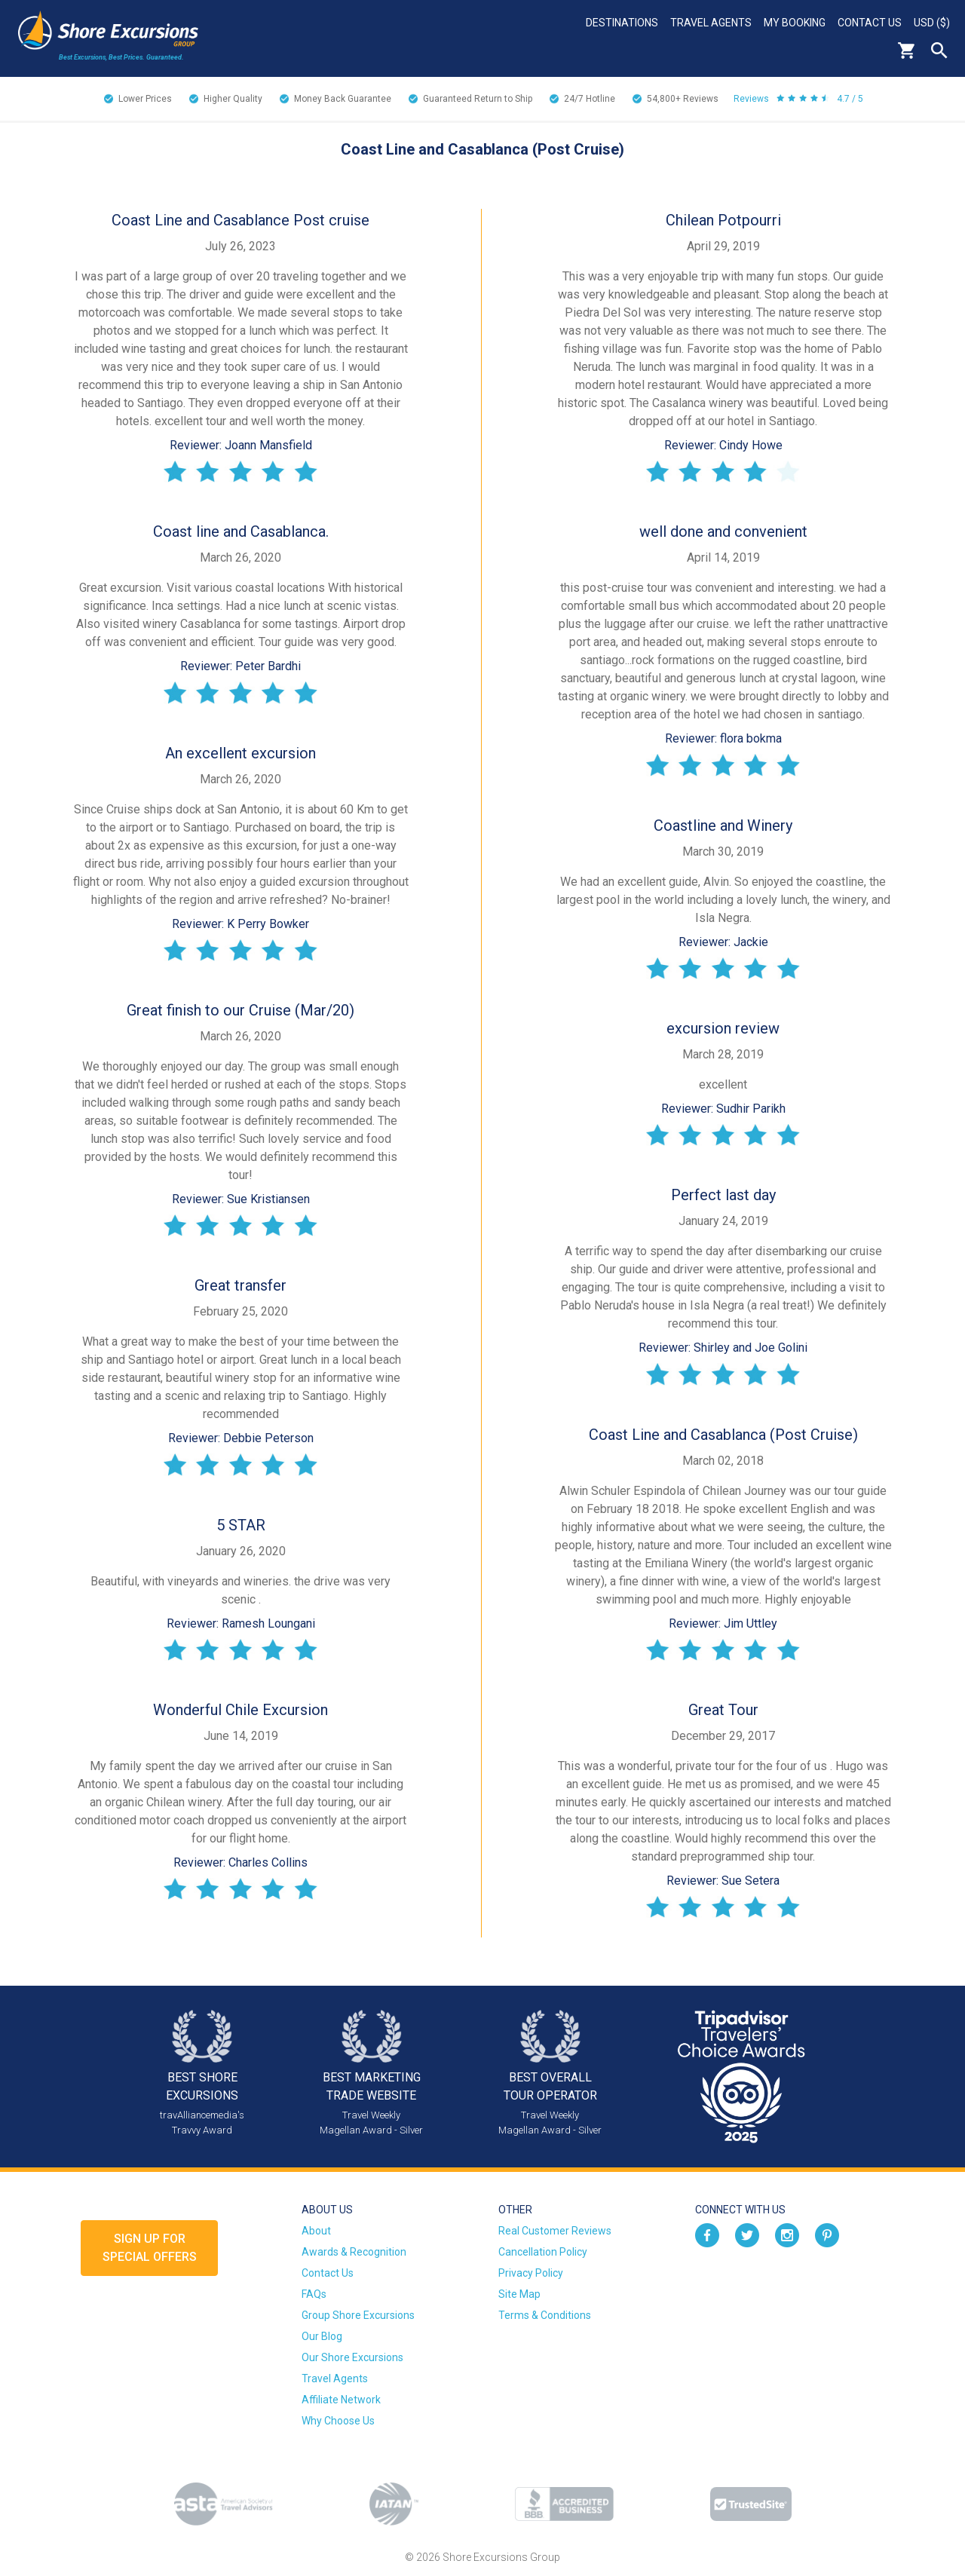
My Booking (795, 23)
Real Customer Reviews (554, 2231)
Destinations (622, 23)
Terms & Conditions (544, 2315)
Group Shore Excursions (358, 2315)
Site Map (519, 2294)
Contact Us (870, 23)
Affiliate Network (341, 2400)
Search (939, 50)
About (316, 2231)
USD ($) (932, 23)
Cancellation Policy (542, 2252)
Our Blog (322, 2336)
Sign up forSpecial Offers (150, 2247)
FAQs (314, 2294)
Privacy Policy (530, 2273)
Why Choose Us (338, 2421)
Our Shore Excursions (352, 2357)
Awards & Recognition (354, 2252)
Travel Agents (711, 23)
